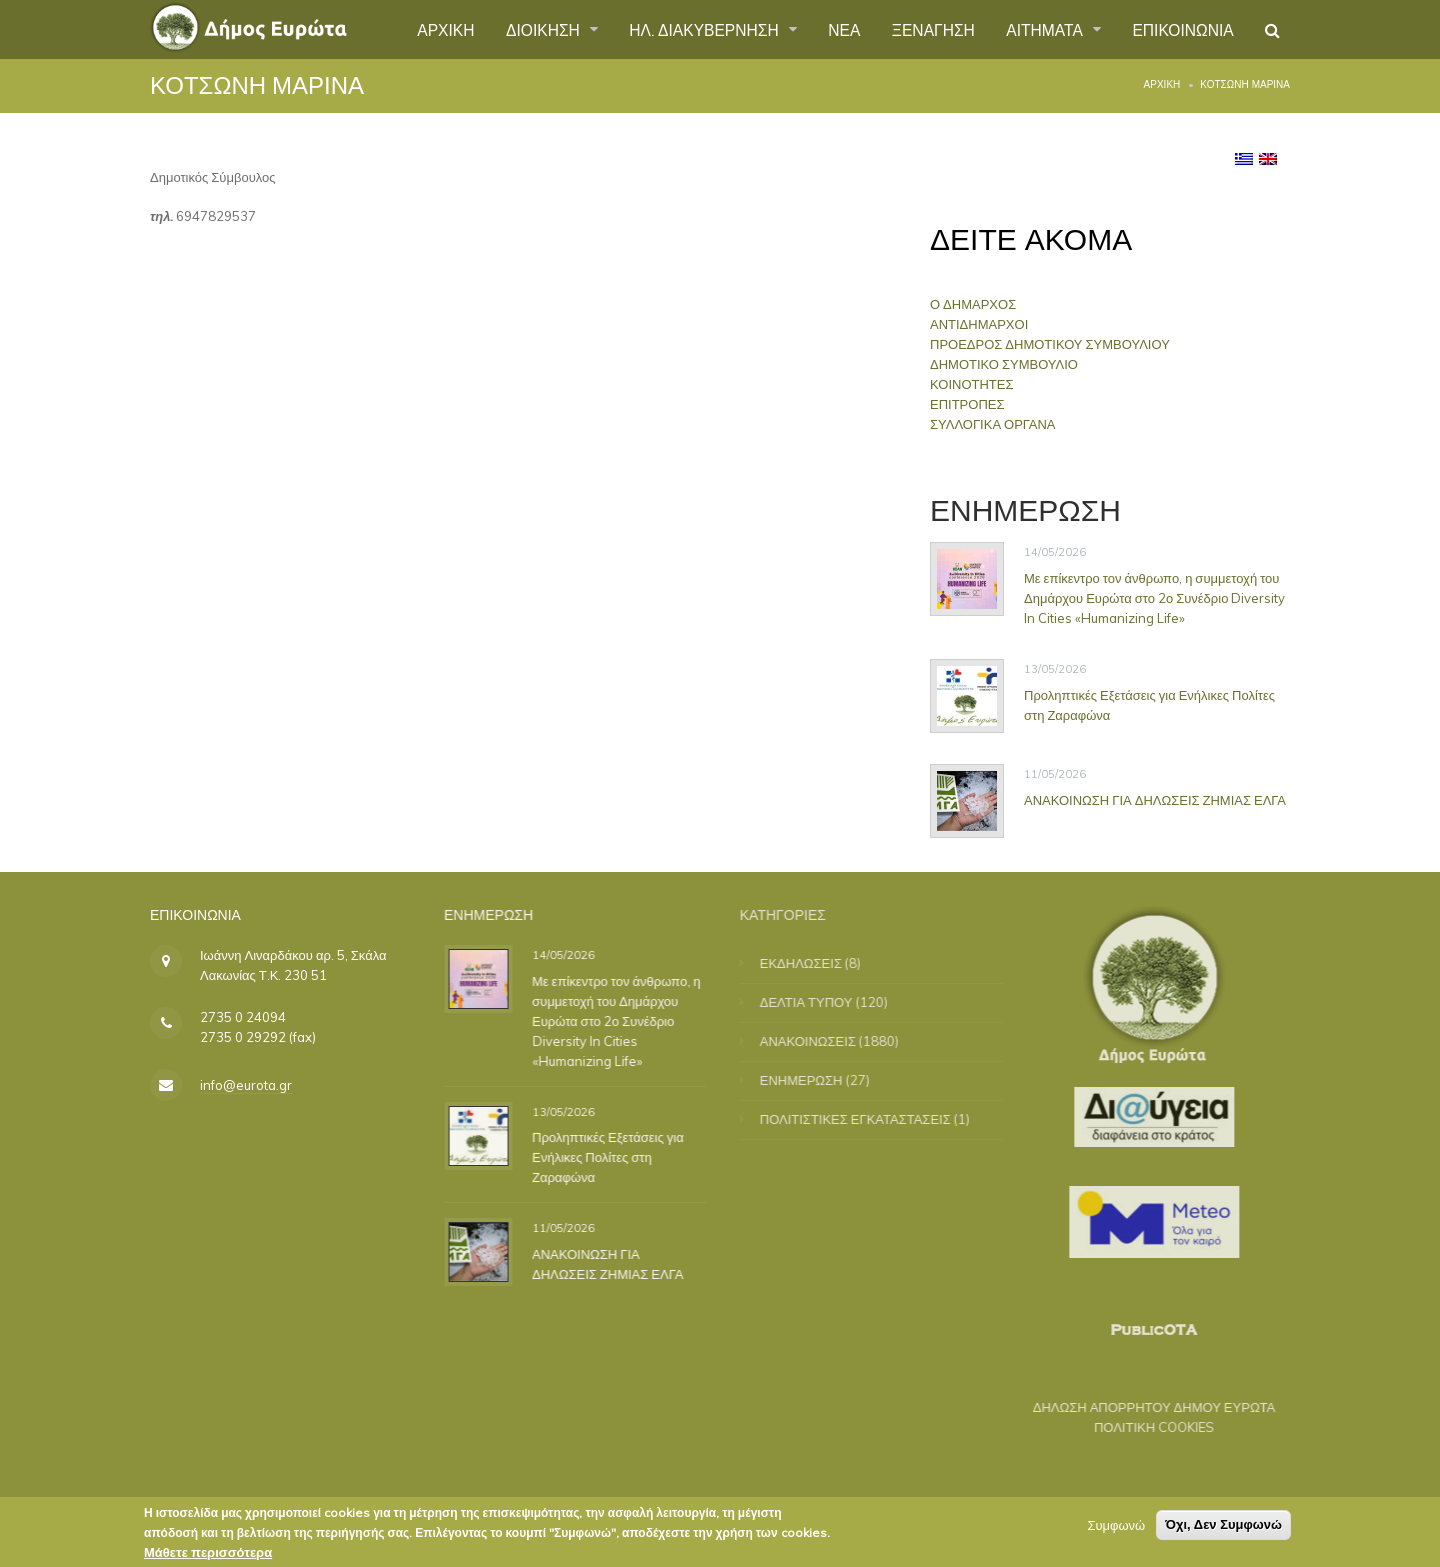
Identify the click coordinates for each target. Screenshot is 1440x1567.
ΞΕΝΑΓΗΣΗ (925, 29)
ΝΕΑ (835, 29)
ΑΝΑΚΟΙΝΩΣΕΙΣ (821, 1041)
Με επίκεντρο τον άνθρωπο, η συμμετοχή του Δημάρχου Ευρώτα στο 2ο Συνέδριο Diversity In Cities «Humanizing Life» (1154, 598)
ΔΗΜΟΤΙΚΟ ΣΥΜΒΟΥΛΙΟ (1011, 364)
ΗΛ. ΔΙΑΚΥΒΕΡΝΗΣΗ (694, 29)
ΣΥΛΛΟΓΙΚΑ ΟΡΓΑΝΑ (1000, 424)
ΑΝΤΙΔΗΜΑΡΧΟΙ (986, 324)
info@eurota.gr (246, 1085)
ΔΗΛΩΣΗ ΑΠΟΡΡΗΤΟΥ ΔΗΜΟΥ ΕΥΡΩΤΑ (1140, 1407)
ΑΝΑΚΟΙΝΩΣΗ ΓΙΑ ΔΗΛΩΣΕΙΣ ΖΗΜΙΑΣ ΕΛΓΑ (1155, 799)
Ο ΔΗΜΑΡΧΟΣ (980, 304)
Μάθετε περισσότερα (208, 1555)
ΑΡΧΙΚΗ (428, 29)
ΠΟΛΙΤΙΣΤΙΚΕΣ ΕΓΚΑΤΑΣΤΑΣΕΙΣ (868, 1119)
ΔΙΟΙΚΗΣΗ (530, 29)
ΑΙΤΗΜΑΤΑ (1042, 29)
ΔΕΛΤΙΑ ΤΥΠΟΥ (819, 1002)
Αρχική (1162, 84)
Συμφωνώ (1116, 1528)
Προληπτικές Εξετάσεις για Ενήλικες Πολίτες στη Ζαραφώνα (1149, 704)
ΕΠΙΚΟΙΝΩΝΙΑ (1181, 29)
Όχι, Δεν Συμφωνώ (1223, 1527)
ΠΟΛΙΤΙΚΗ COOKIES (1141, 1427)
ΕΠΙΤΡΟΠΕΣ (974, 404)
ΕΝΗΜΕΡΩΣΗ (814, 1080)
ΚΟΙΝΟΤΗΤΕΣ (978, 384)
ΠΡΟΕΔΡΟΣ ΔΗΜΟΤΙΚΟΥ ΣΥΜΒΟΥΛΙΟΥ (1057, 344)
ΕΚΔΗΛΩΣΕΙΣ (814, 963)
